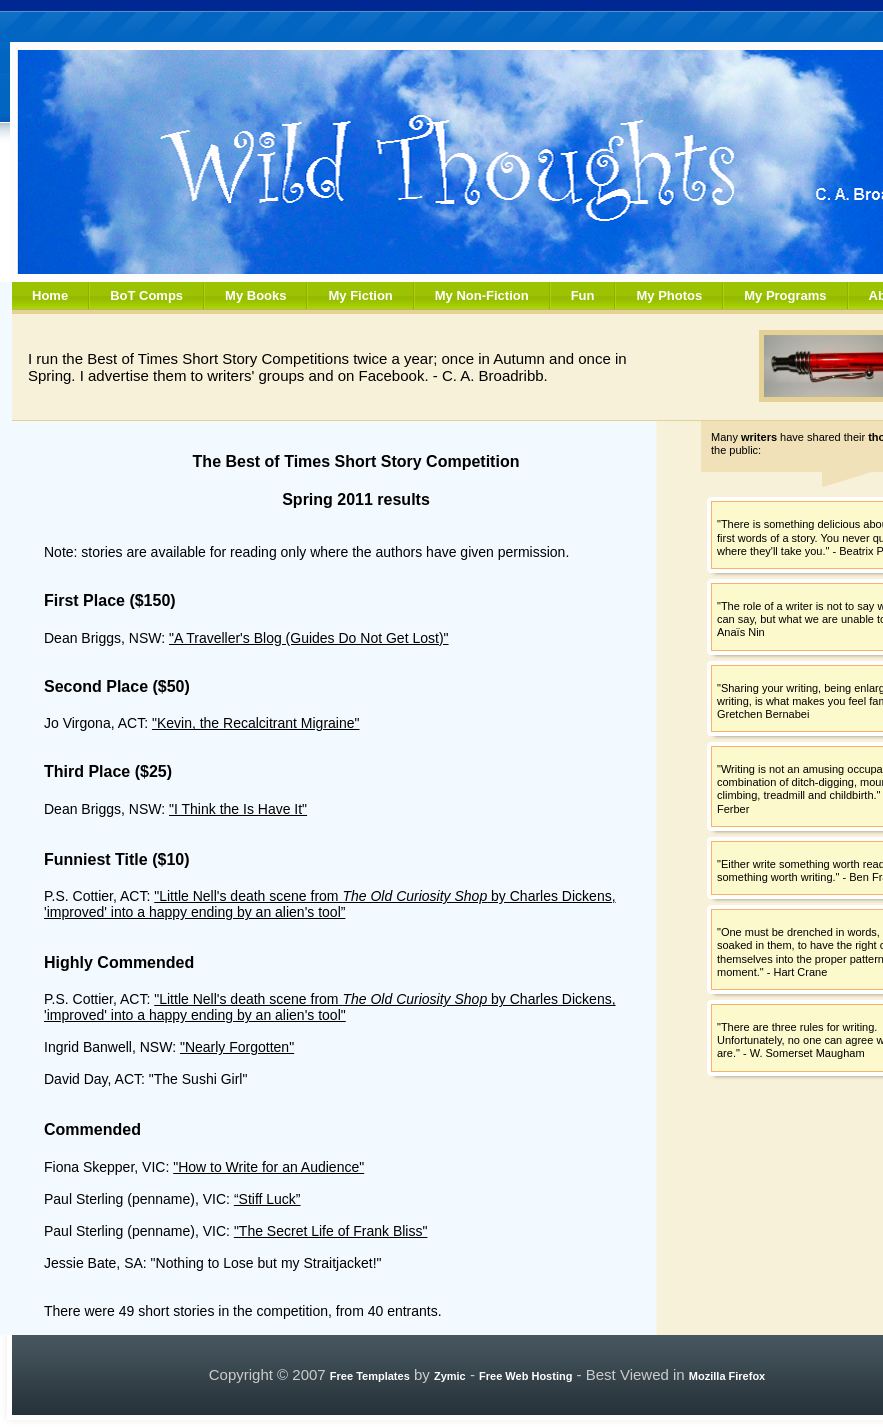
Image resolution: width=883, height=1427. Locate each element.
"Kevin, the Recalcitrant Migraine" (256, 723)
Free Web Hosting (525, 1376)
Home (50, 295)
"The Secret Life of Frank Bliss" (331, 1231)
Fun (583, 295)
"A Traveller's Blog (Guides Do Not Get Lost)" (309, 638)
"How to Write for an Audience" (268, 1167)
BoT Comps (146, 295)
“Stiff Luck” (267, 1199)
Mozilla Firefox (727, 1376)
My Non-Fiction (482, 295)
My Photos (669, 295)
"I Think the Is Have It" (238, 809)
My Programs (785, 295)
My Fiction (360, 295)
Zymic (450, 1376)
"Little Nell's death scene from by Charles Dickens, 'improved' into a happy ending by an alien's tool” (330, 904)
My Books (255, 295)
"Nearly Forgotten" (237, 1047)
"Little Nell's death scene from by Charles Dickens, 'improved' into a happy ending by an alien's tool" (330, 1007)
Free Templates (370, 1376)
